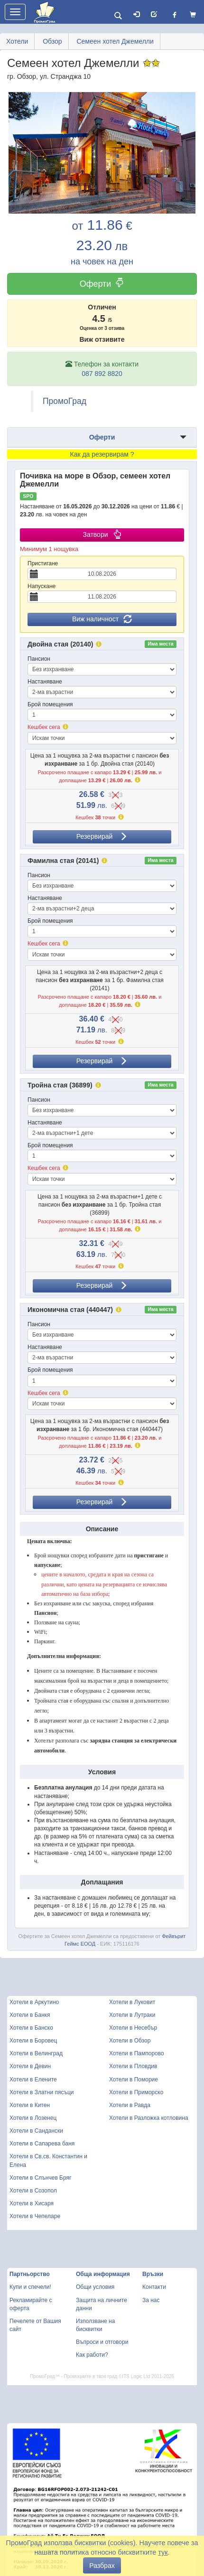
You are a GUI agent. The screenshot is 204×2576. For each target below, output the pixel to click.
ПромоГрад (64, 401)
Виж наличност (102, 619)
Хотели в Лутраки (132, 2015)
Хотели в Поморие (133, 2079)
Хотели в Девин (30, 2066)
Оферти (102, 284)
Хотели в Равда (129, 2105)
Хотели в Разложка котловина (148, 2118)
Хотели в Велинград (36, 2053)
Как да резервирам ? (102, 454)
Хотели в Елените (33, 2079)
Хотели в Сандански (36, 2130)
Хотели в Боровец (33, 2040)
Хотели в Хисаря (31, 2203)
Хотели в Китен (29, 2105)
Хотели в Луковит (132, 2002)
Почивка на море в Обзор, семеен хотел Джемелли (95, 480)
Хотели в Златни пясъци (41, 2092)
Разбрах (101, 2565)
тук (162, 2552)
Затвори (102, 534)
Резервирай (102, 836)
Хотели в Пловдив (133, 2066)
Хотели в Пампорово (136, 2053)
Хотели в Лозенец (32, 2118)
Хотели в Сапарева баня (41, 2143)
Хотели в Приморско (136, 2092)
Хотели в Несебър (133, 2027)
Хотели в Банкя (29, 2015)
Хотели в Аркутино (34, 2002)
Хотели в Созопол (33, 2190)
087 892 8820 (102, 373)
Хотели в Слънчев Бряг (40, 2177)
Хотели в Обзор (129, 2040)
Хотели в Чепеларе (34, 2216)
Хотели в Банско (31, 2027)
